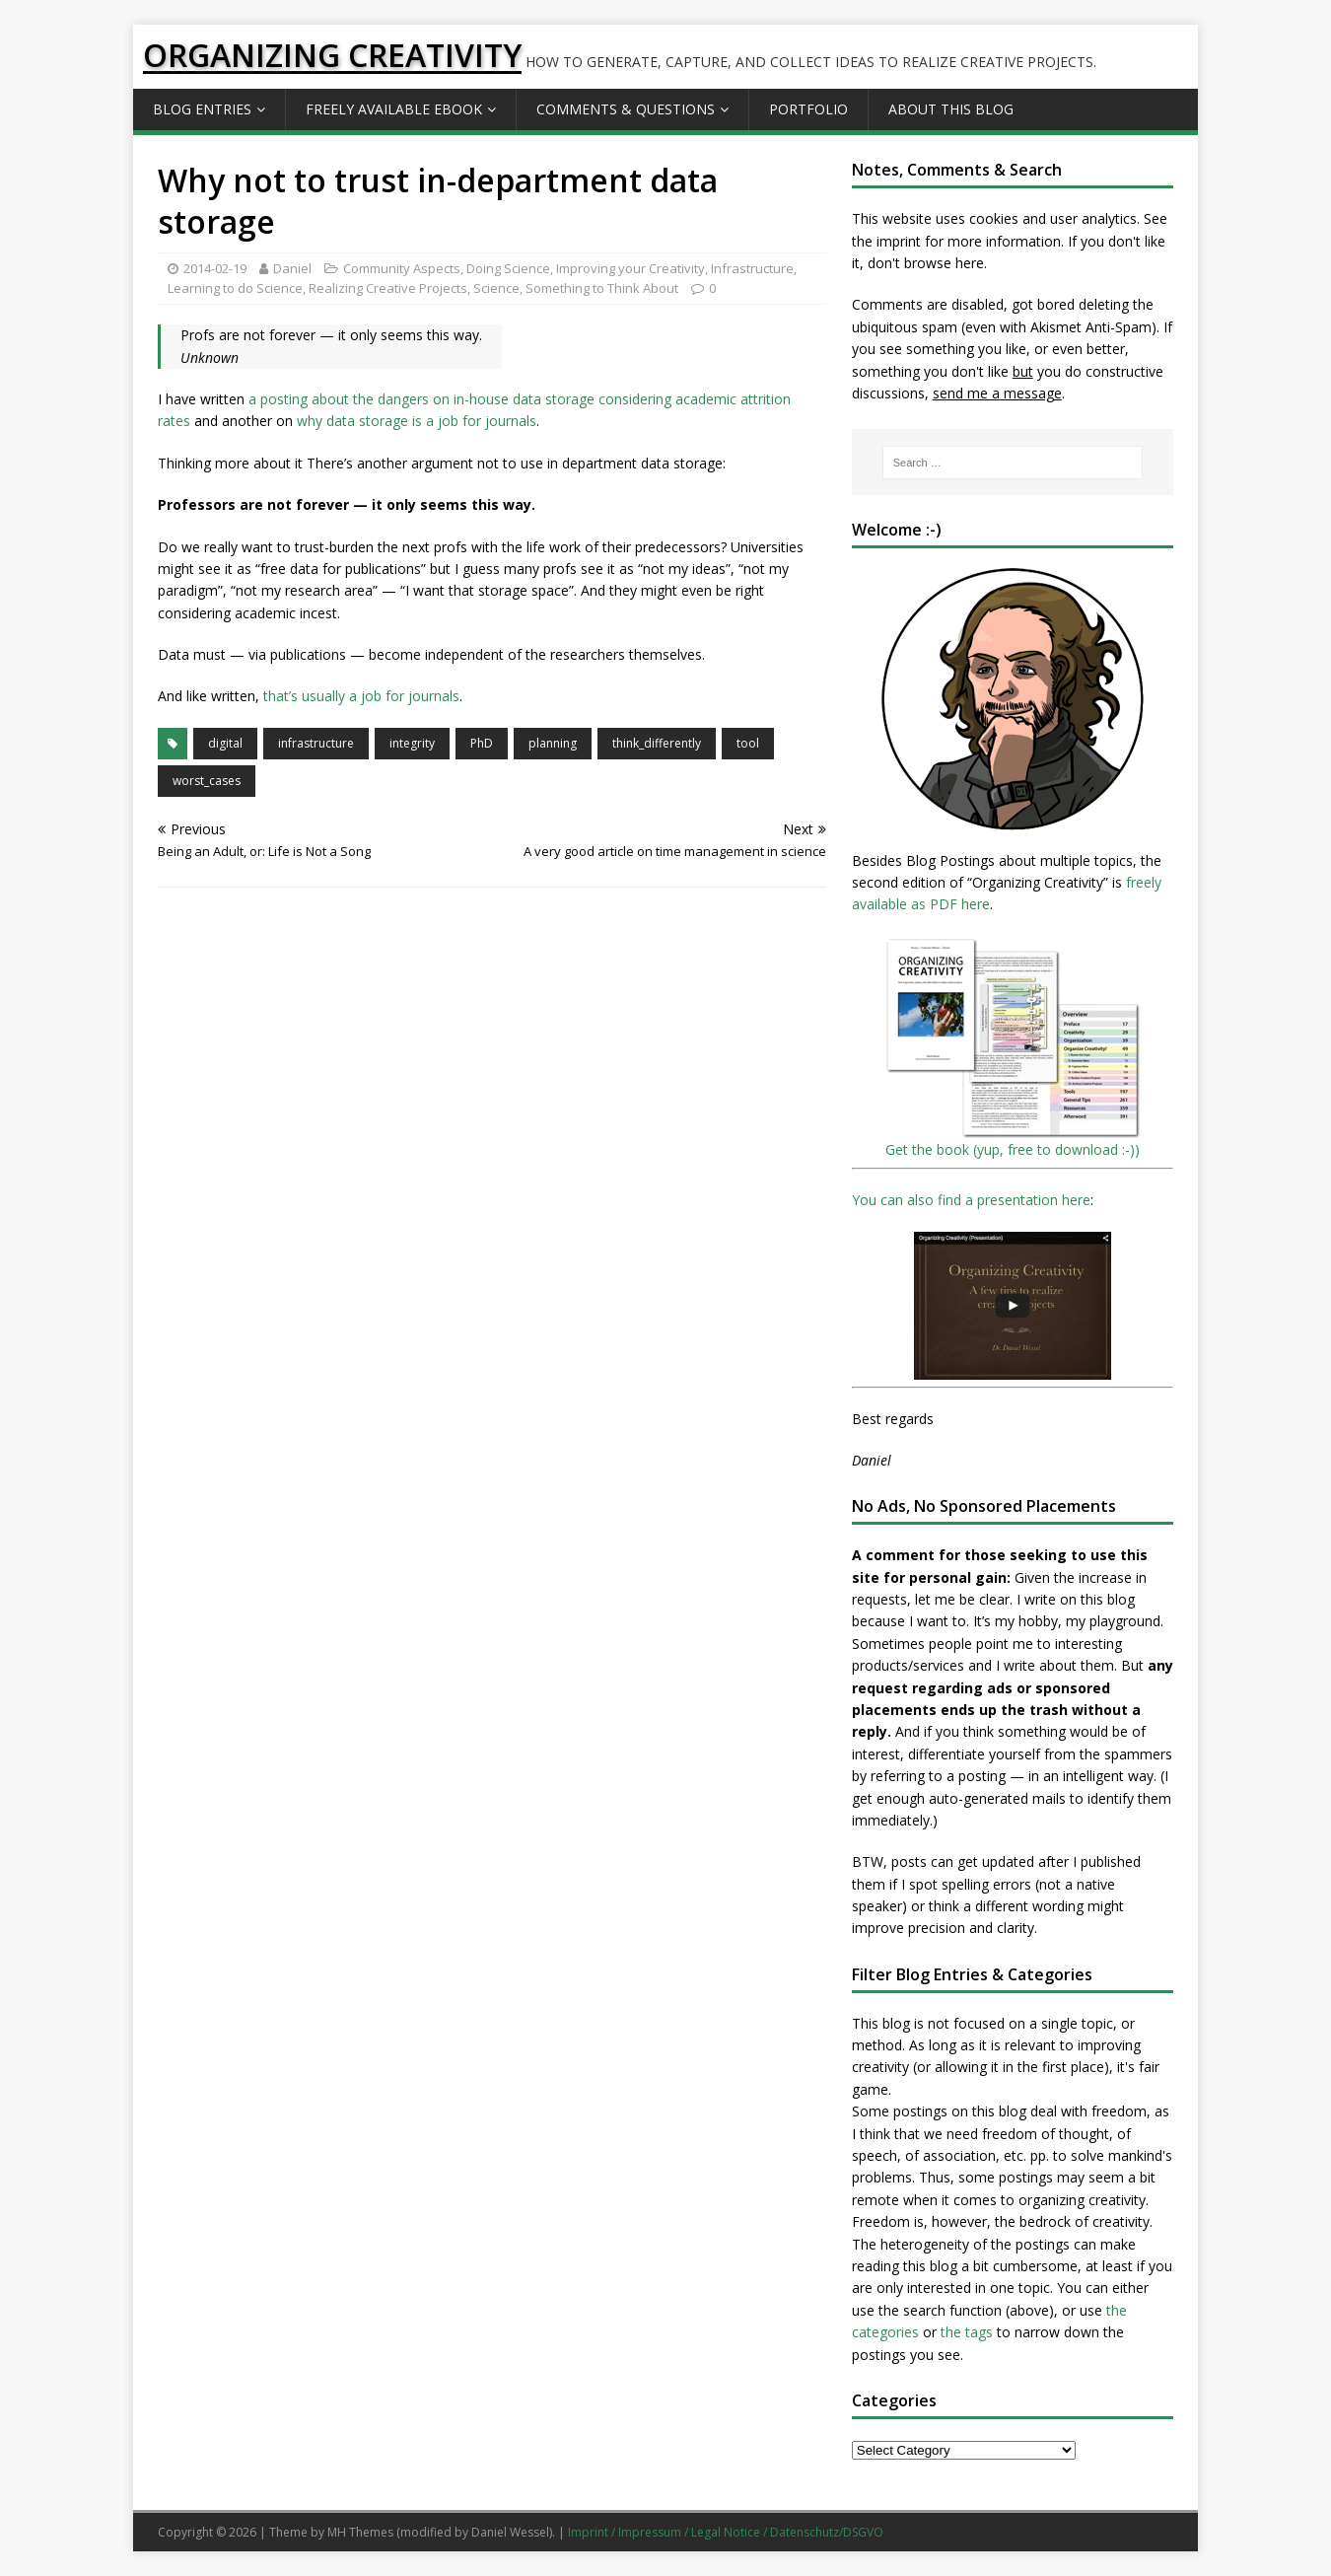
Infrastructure (752, 268)
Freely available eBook (394, 109)
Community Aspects (401, 268)
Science (496, 288)
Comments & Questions (625, 109)
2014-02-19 (214, 268)
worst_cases (207, 780)
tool (747, 743)
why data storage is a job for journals (416, 420)
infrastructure (316, 743)
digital (225, 743)
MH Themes (360, 2532)
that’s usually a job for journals (361, 695)
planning (552, 743)
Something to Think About (601, 288)
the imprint (886, 241)
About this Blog (951, 109)
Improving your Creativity (630, 268)
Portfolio (808, 109)
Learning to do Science (235, 288)
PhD (481, 743)
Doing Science (508, 268)
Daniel (292, 268)
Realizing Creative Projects (388, 288)
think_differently (656, 743)
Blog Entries (202, 109)
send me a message (997, 393)
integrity (412, 743)
